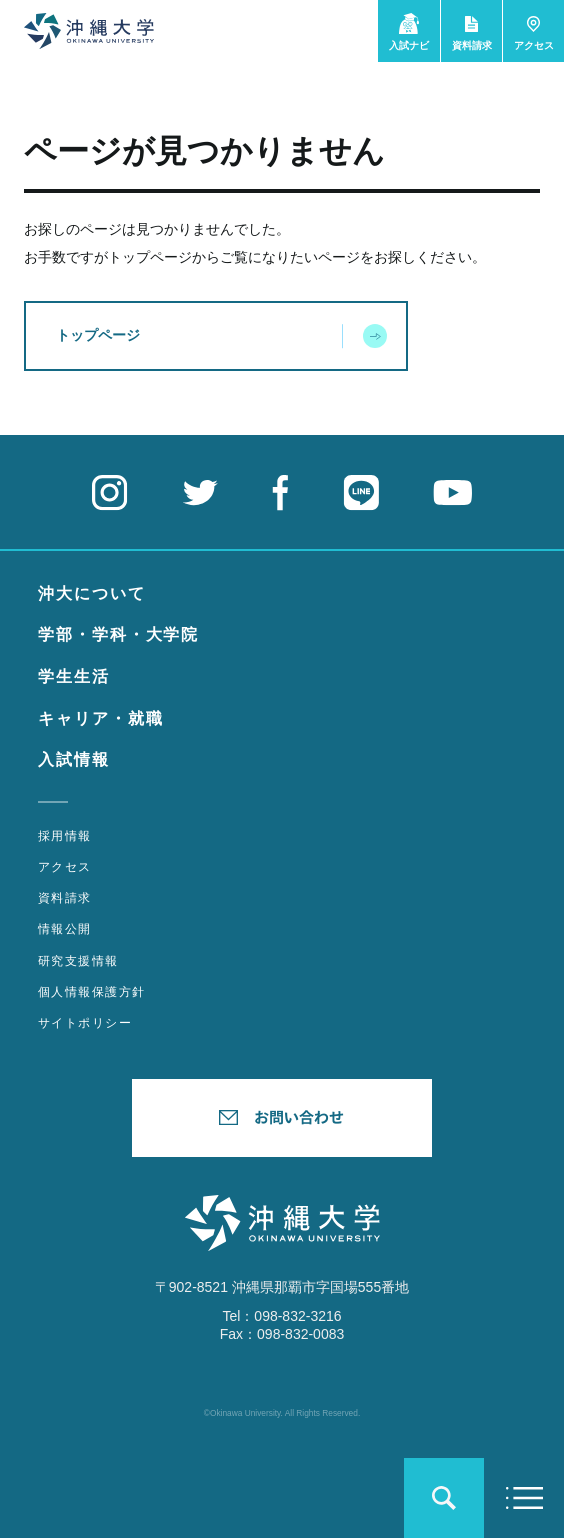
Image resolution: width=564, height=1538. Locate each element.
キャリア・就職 (100, 718)
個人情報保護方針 (92, 992)
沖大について (92, 593)
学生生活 (74, 676)
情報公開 (65, 929)
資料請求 (65, 898)
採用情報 (65, 836)
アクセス (65, 867)
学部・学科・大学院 (118, 634)
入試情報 (74, 759)
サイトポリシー (85, 1023)
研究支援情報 (78, 961)
